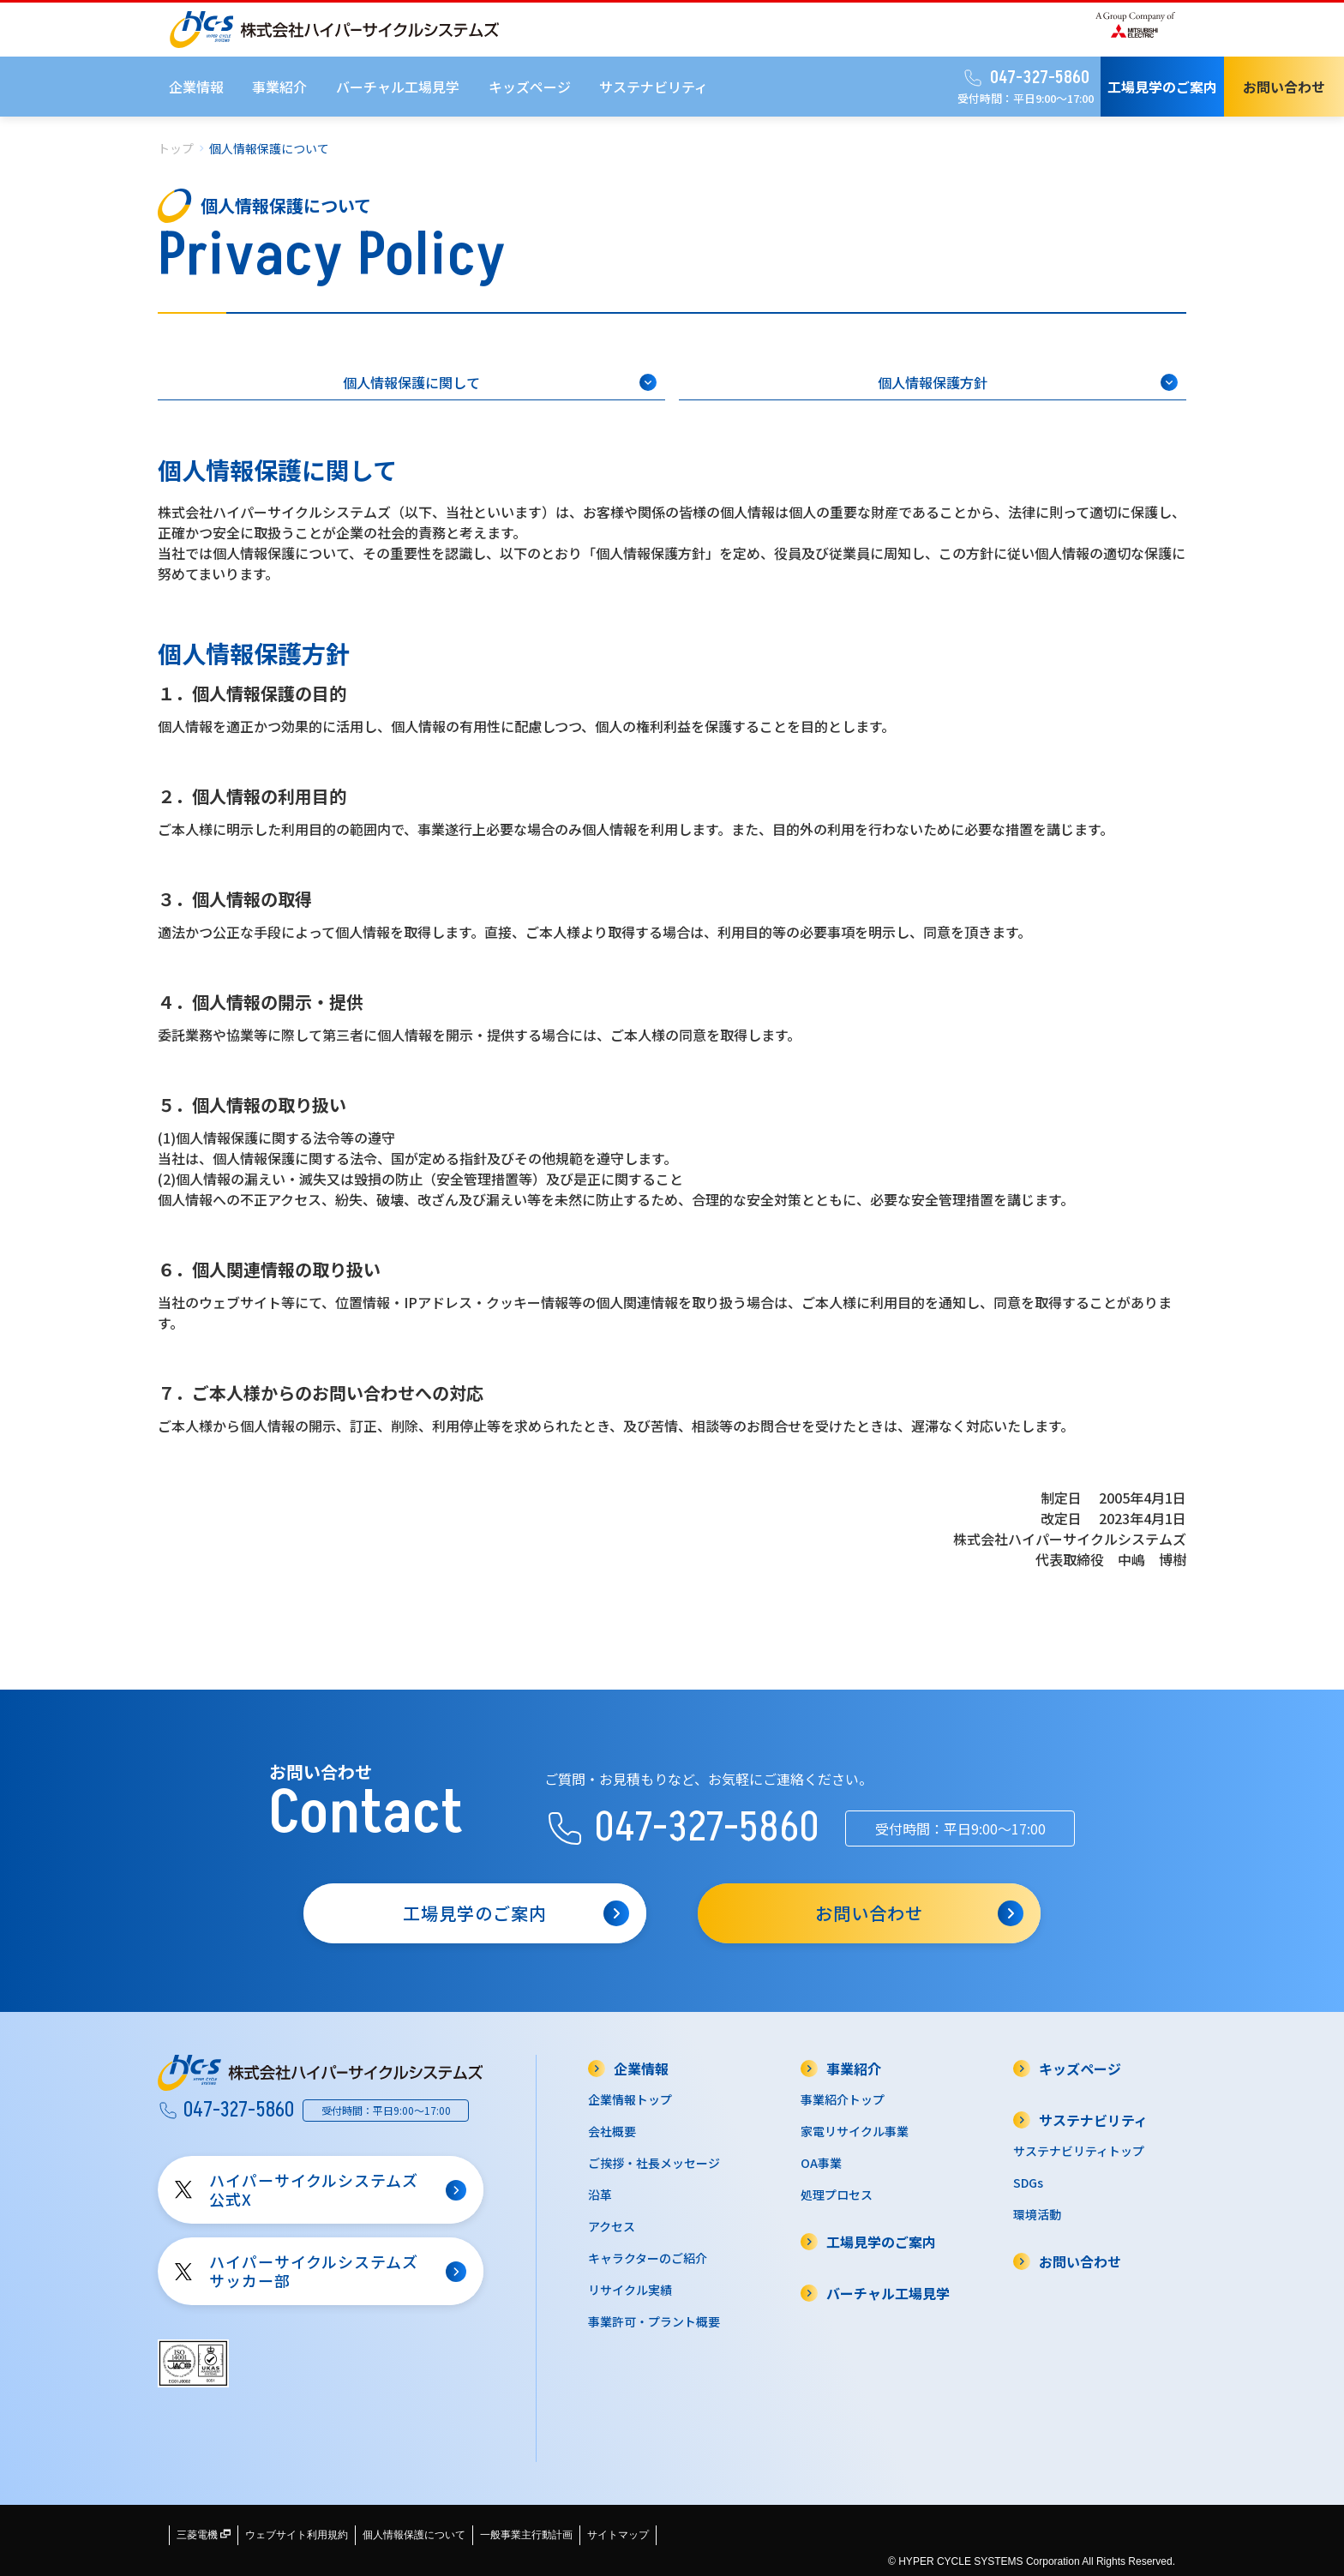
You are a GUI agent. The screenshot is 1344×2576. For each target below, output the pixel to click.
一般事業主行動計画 (526, 2535)
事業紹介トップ (843, 2099)
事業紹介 (279, 86)
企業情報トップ (630, 2099)
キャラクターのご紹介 (647, 2258)
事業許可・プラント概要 (654, 2321)
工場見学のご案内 (1162, 86)
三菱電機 (204, 2535)
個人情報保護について (414, 2535)
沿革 (600, 2194)
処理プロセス (837, 2194)
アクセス (611, 2226)
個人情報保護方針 (1028, 382)
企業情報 (196, 86)
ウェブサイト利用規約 (296, 2535)
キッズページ (530, 86)
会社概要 (612, 2131)
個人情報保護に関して (500, 382)
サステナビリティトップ (1078, 2150)
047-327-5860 (1026, 78)
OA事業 (821, 2162)
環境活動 (1037, 2214)
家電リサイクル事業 (855, 2131)
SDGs (1028, 2182)
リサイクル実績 (630, 2289)
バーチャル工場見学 (397, 86)
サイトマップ (618, 2535)
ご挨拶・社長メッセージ (654, 2162)
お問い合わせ (1284, 86)
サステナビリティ (653, 86)
